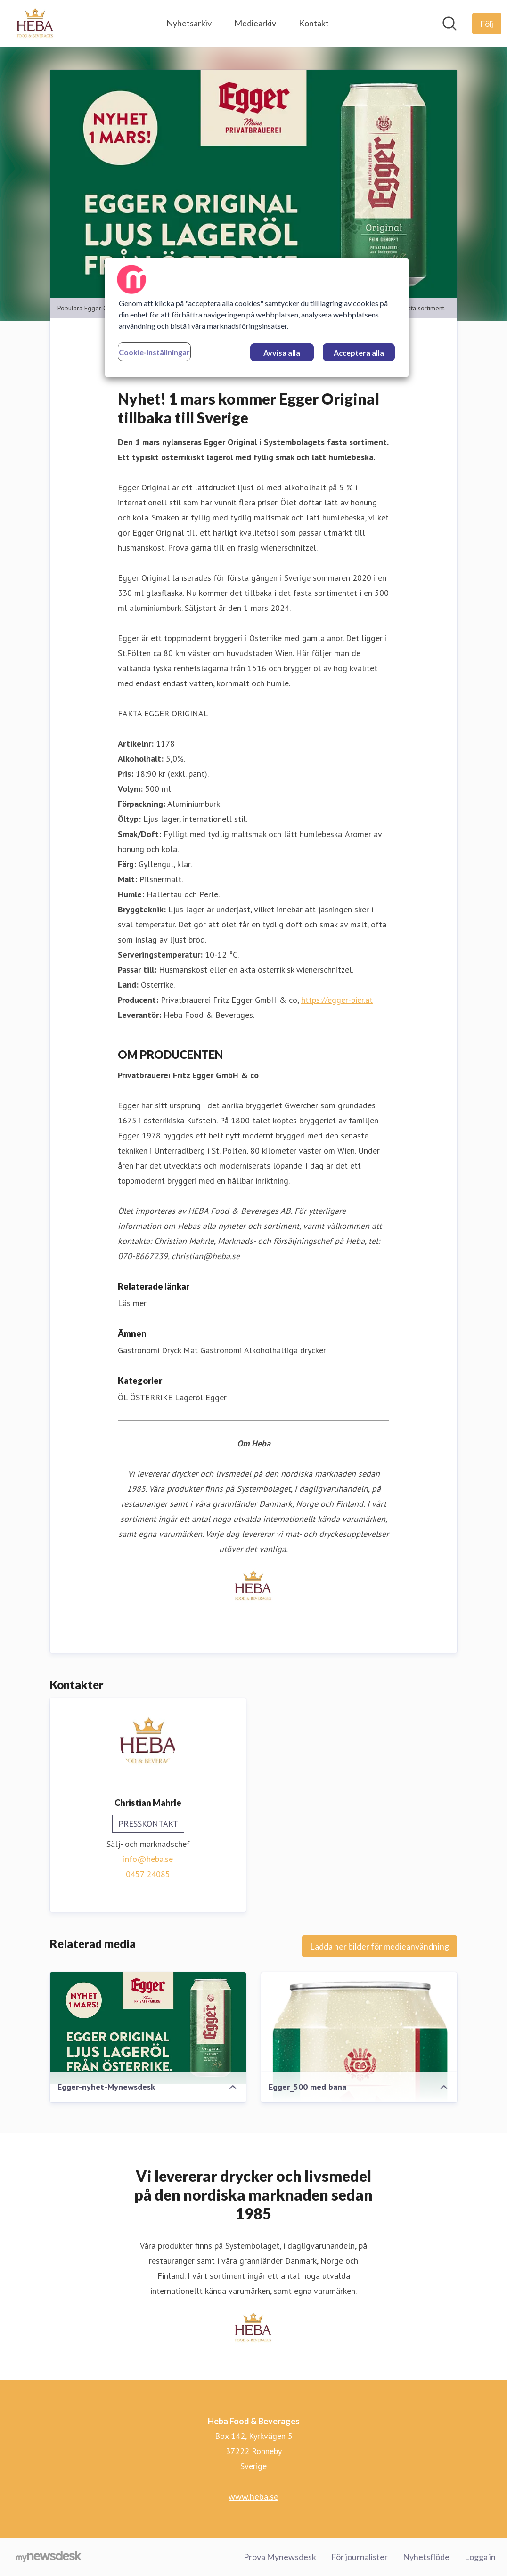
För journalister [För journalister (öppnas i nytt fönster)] (359, 2557)
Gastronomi (138, 1350)
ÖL (123, 1397)
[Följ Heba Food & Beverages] (486, 23)
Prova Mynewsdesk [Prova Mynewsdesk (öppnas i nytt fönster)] (280, 2557)
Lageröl (189, 1397)
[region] (257, 317)
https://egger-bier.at (337, 1000)
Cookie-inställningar (154, 352)
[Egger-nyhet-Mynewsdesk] (148, 2028)
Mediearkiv (255, 23)
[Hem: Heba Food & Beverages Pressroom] (35, 23)
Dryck (171, 1350)
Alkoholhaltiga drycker (285, 1350)
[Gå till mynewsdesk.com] (48, 2557)
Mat (190, 1350)
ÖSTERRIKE (151, 1397)
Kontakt (314, 23)
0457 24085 (148, 1874)
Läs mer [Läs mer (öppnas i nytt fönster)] (132, 1303)
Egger (216, 1397)
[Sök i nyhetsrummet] (449, 23)
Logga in (480, 2557)
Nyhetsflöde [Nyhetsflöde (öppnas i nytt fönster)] (426, 2557)
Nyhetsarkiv (189, 23)
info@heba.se (148, 1859)
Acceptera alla (359, 352)
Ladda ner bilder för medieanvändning (379, 1947)
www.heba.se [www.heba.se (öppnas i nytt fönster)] (253, 2496)
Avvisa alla (281, 352)
